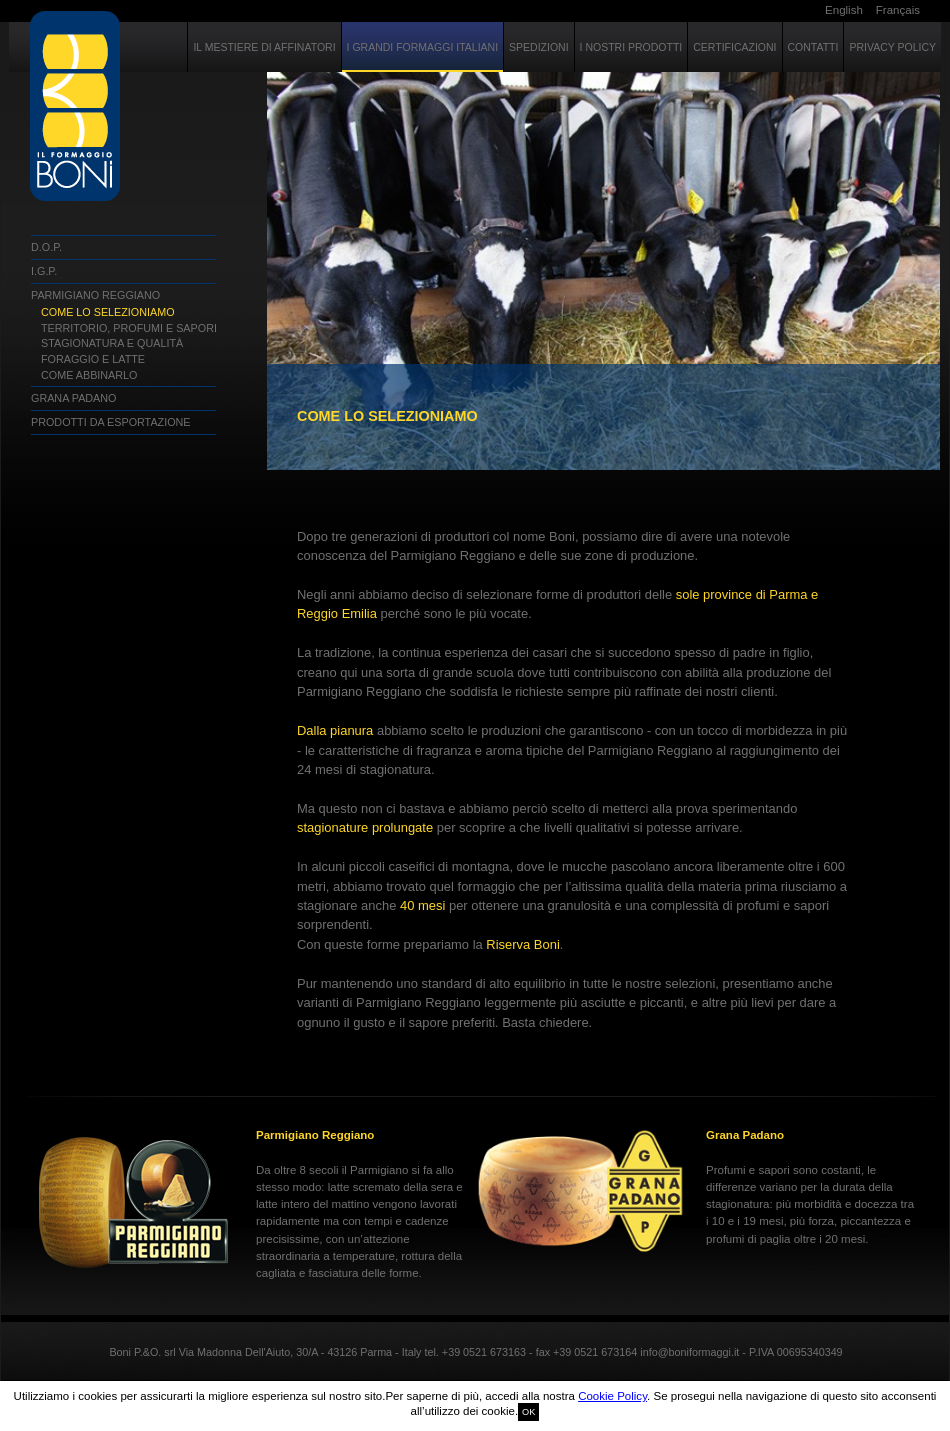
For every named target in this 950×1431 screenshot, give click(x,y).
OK (528, 1412)
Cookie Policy (612, 1396)
